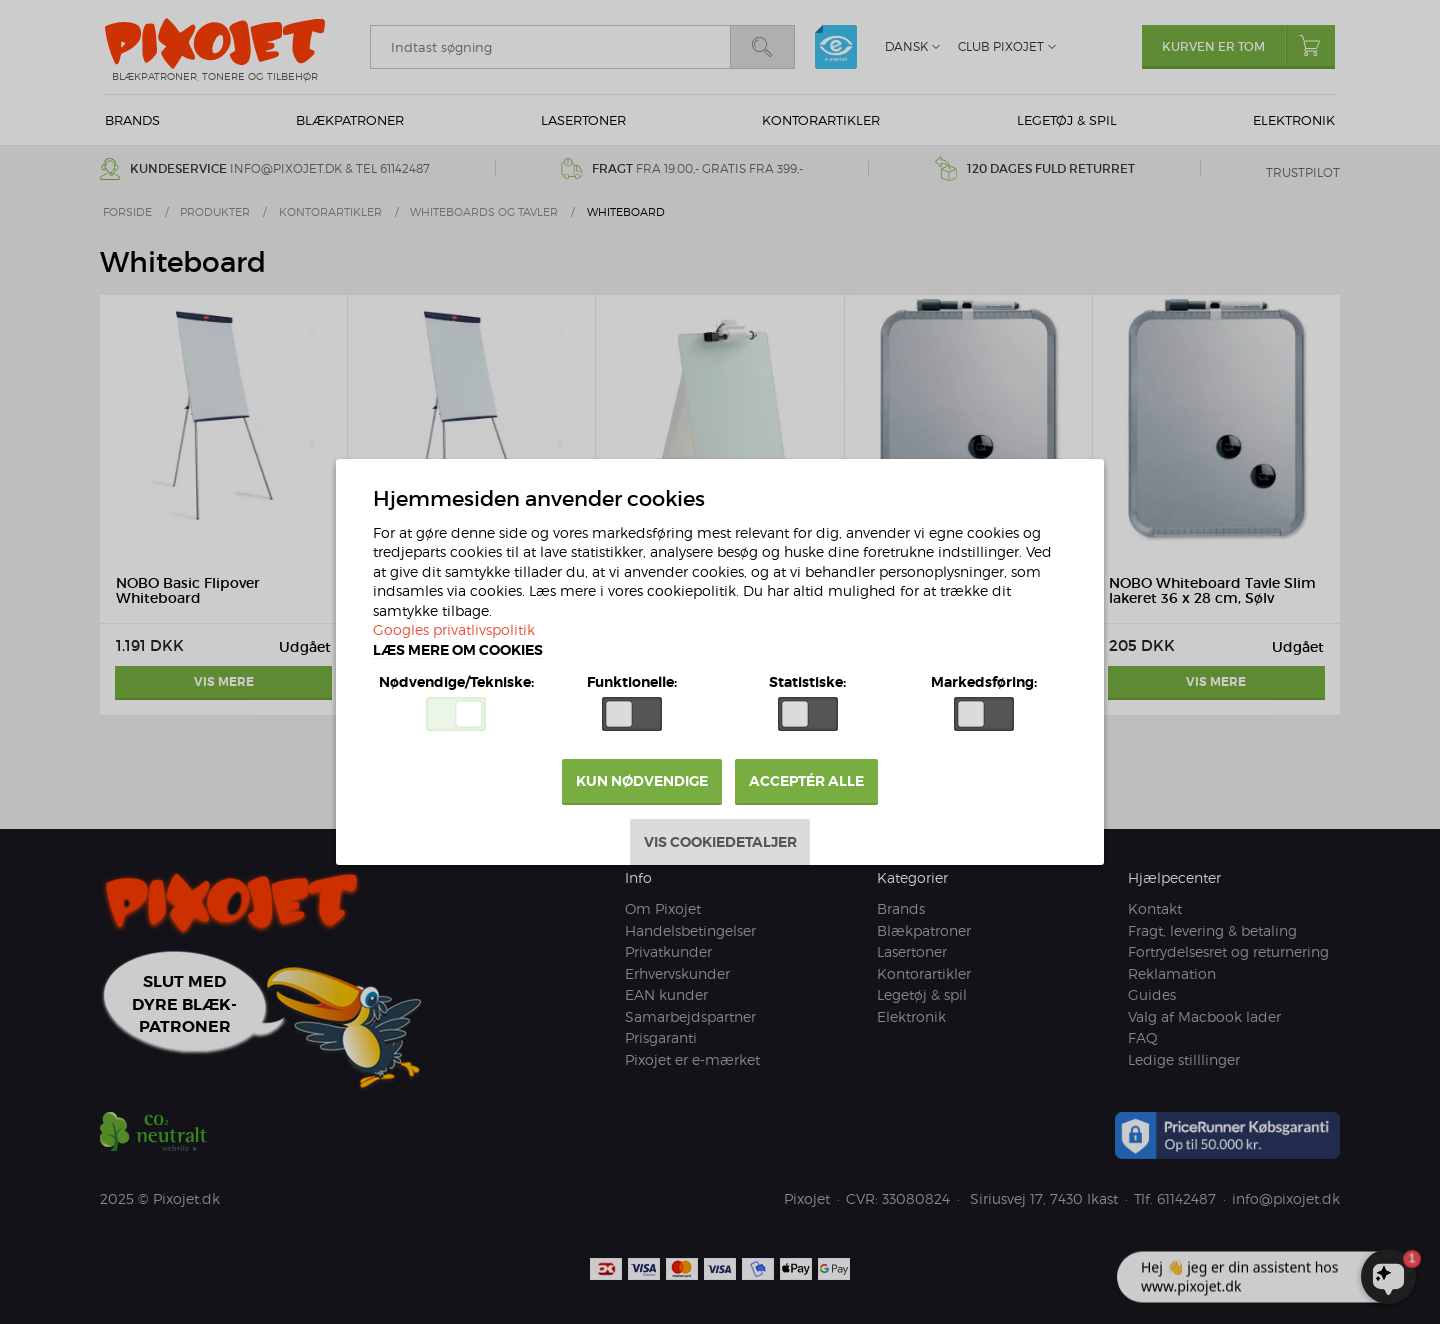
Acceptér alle (807, 782)
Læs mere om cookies (459, 651)
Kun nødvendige (642, 782)
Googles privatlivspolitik (455, 631)
